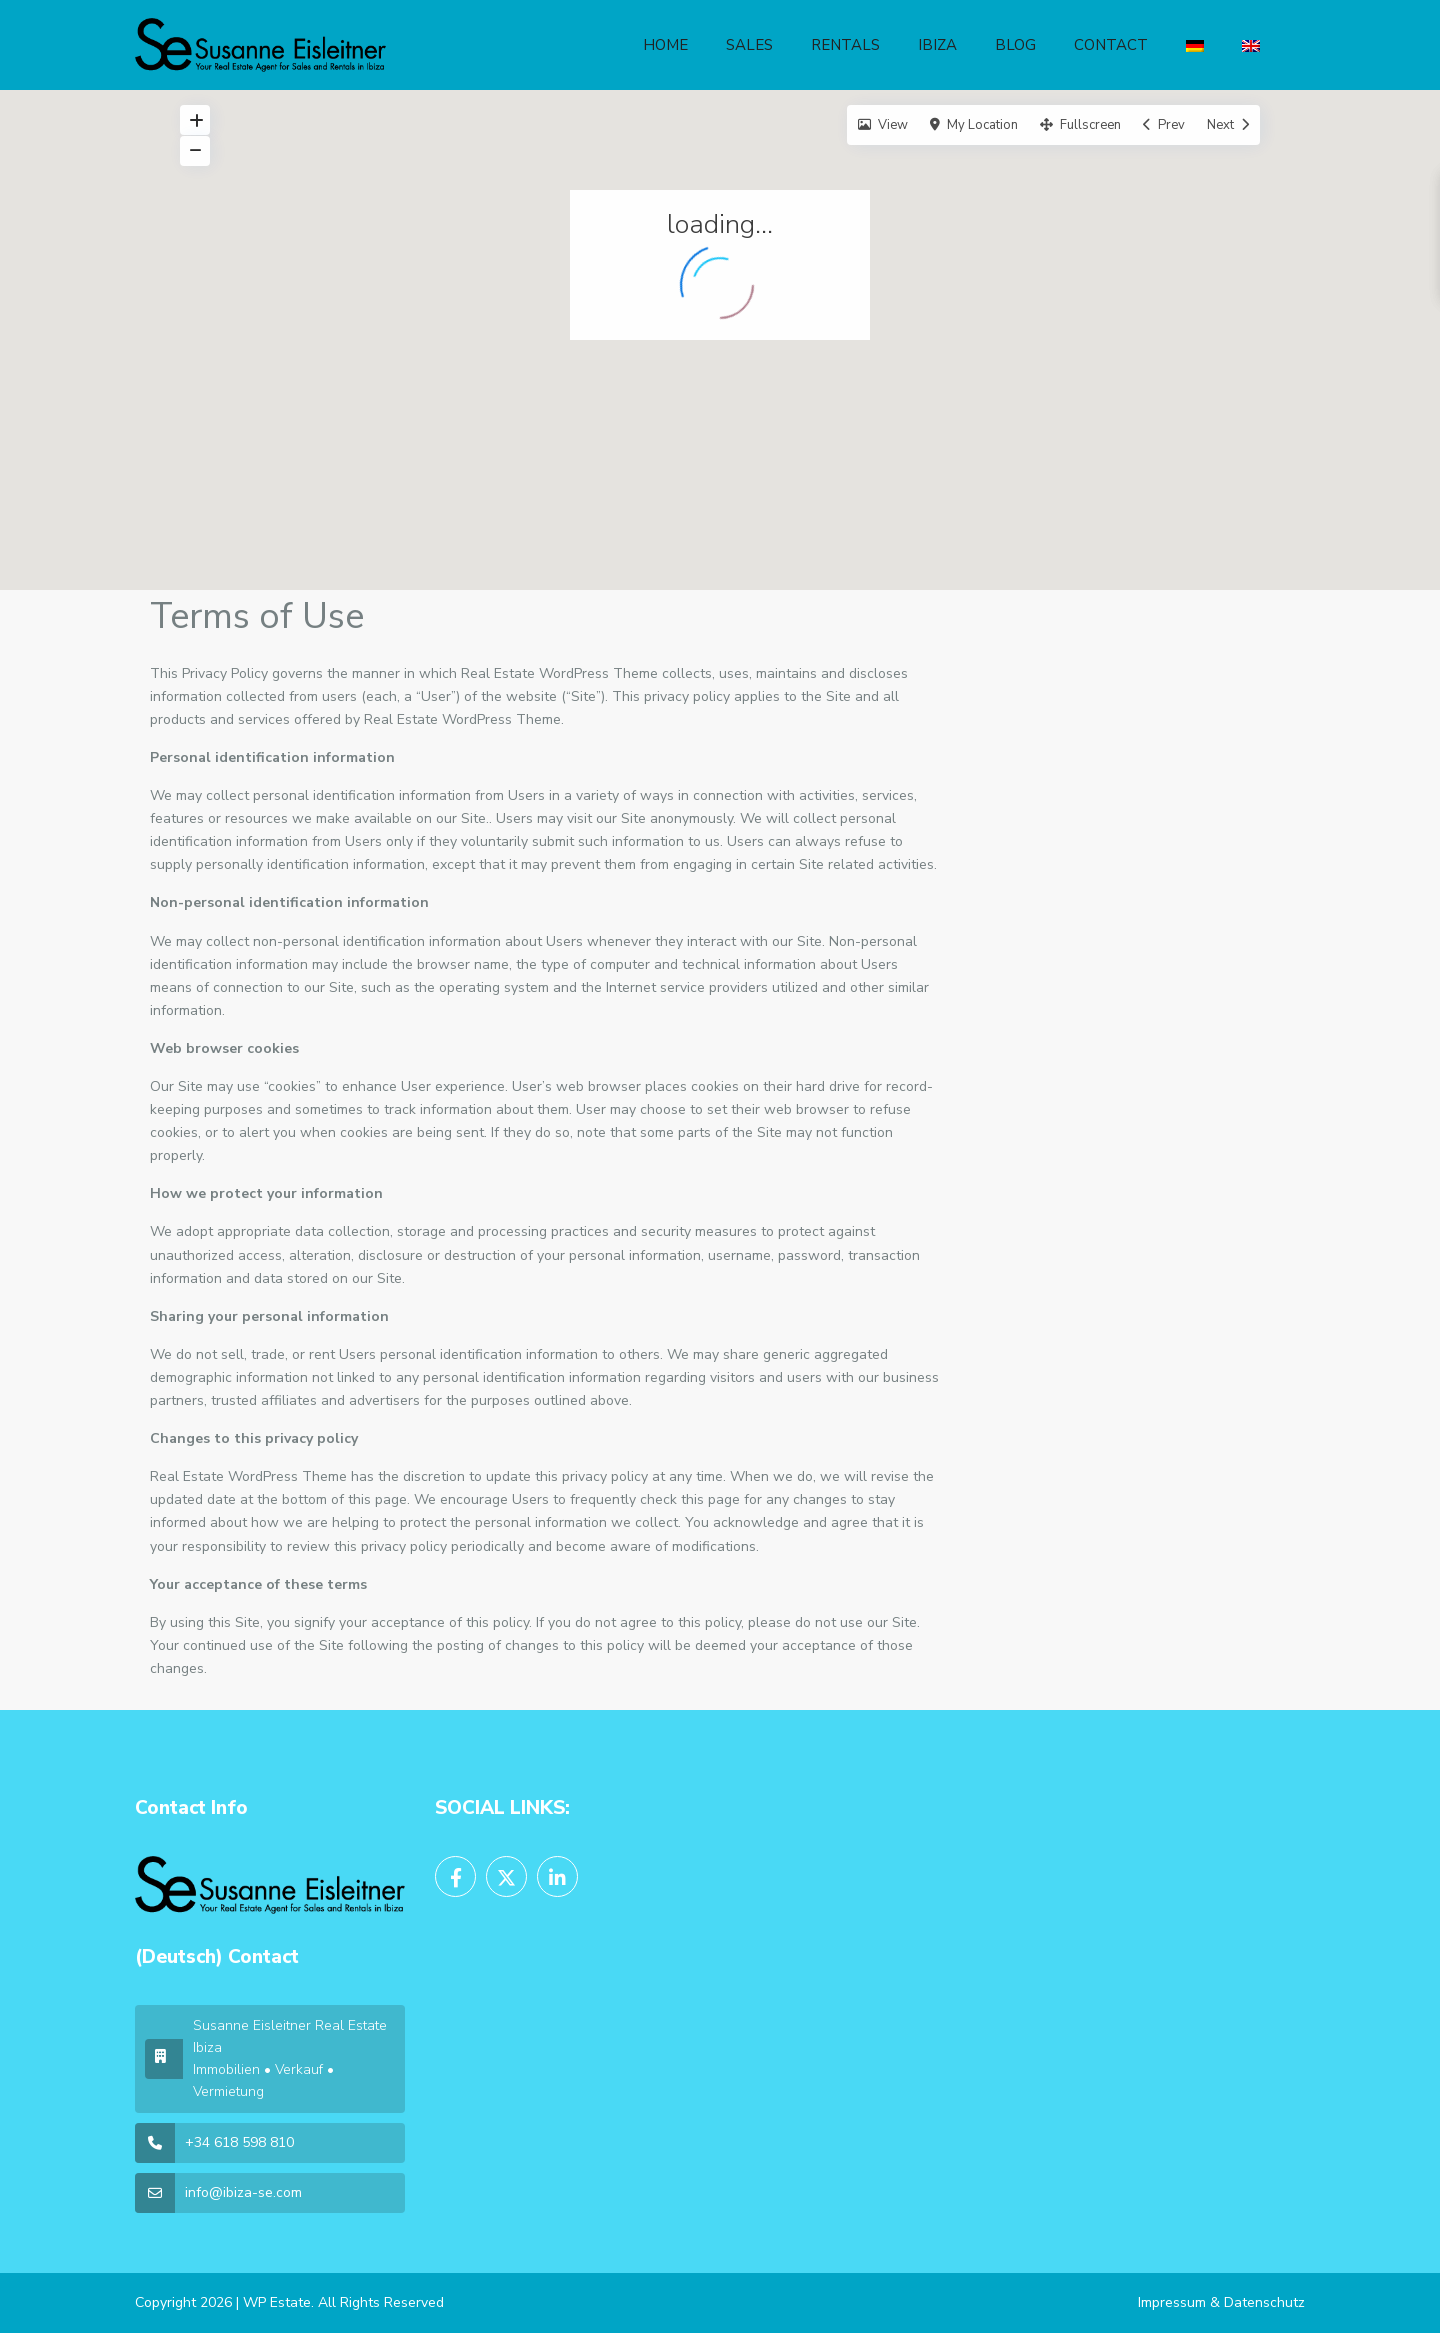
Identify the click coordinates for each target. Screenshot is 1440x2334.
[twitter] (506, 1876)
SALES (749, 45)
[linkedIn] (557, 1876)
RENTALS (845, 45)
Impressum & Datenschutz (1221, 2302)
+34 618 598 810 (239, 2142)
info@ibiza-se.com (243, 2192)
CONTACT (1111, 45)
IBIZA (937, 45)
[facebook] (455, 1876)
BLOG (1015, 45)
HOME (665, 45)
